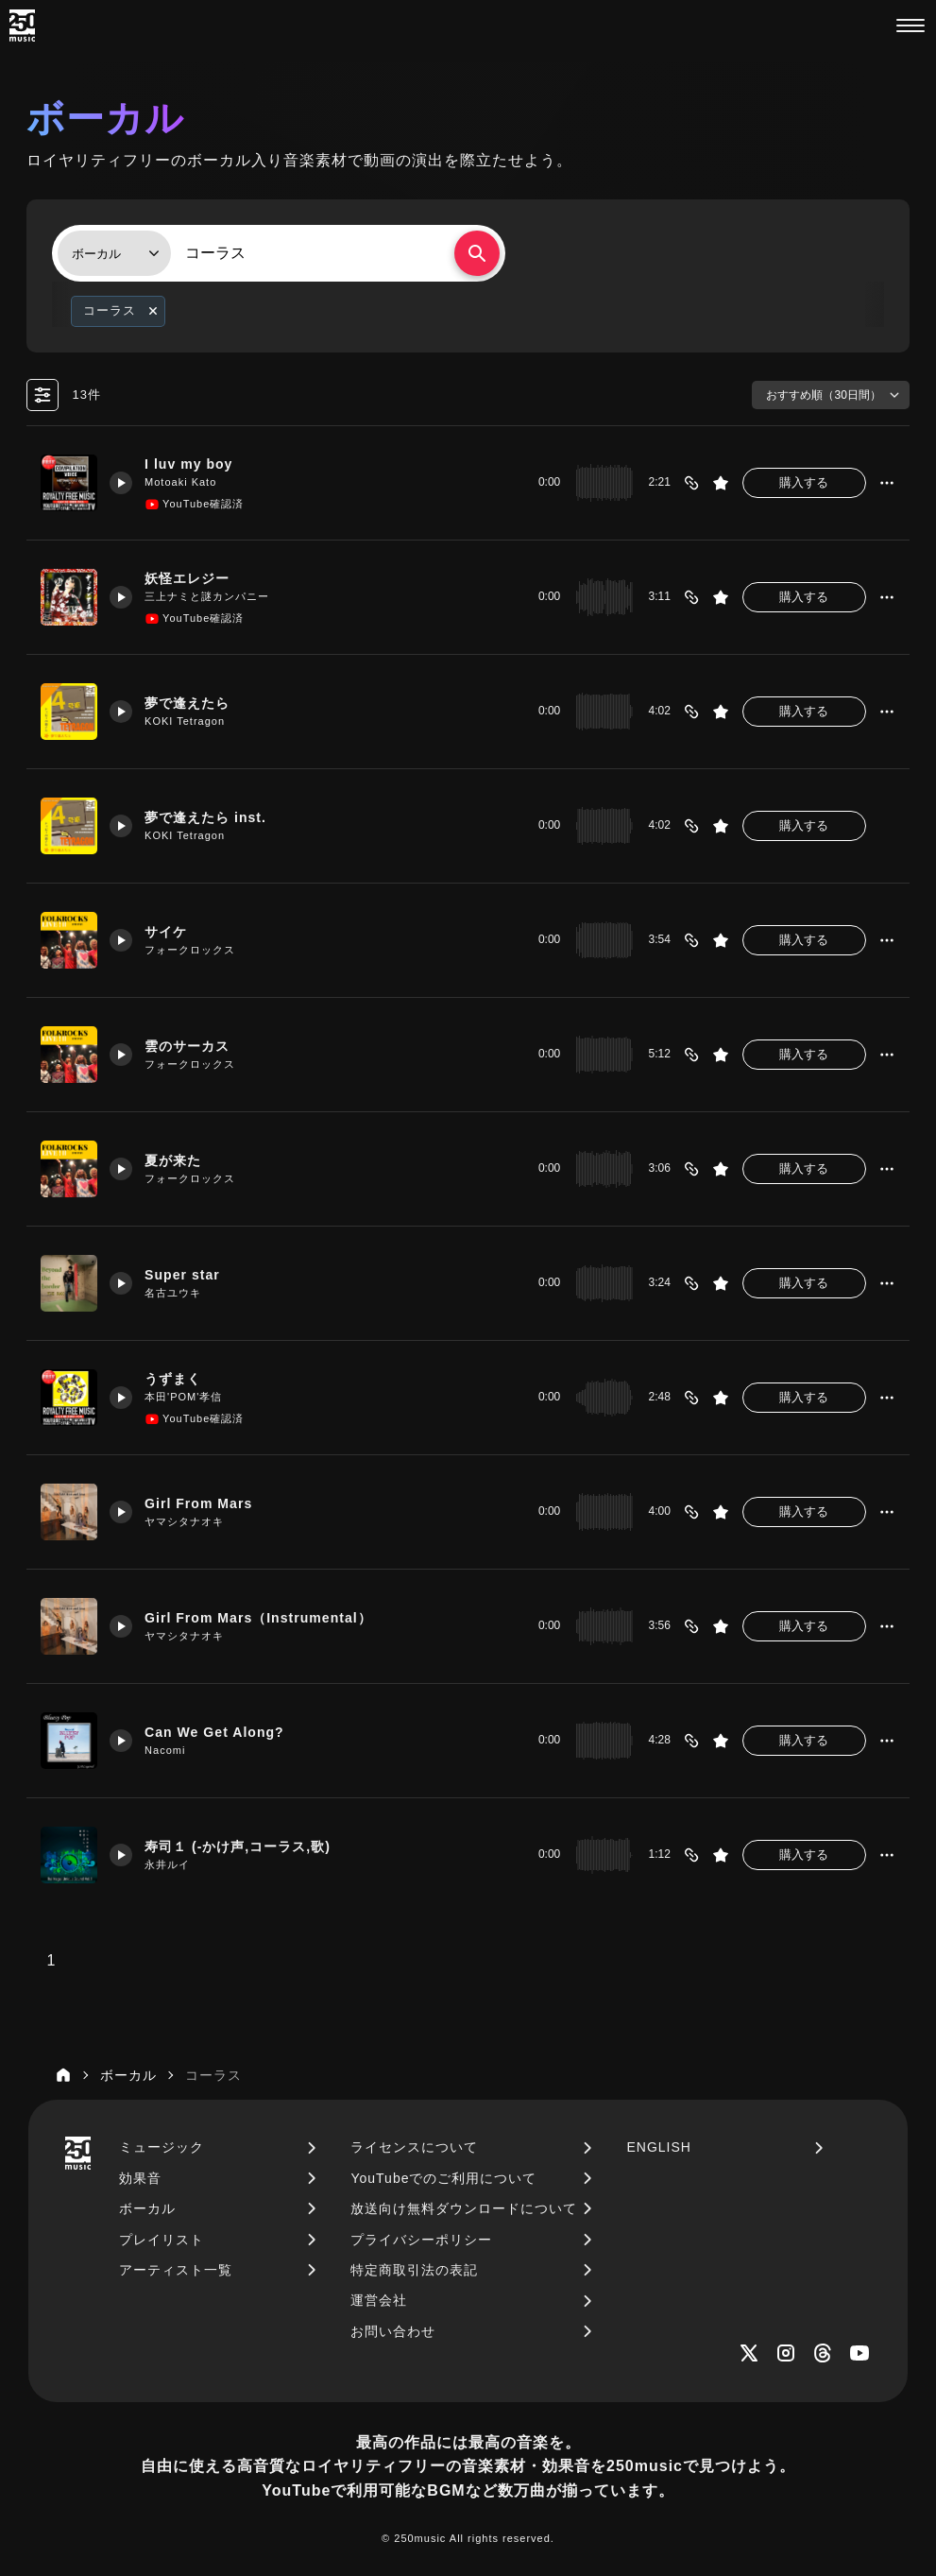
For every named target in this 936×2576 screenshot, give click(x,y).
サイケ (171, 930)
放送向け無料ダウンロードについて (463, 2208)
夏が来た (178, 1159)
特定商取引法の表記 (414, 2269)
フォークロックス (193, 950)
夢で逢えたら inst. (212, 816)
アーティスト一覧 (175, 2269)
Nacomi (168, 1751)
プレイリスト (161, 2239)
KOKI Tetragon (188, 722)
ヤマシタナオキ (188, 1522)
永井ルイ (171, 1865)
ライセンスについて (414, 2147)
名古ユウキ (176, 1293)
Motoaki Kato (184, 483)
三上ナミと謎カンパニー (210, 597)
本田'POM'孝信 (187, 1397)
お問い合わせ (392, 2331)
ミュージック (161, 2147)
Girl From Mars (204, 1502)
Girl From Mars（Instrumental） (266, 1616)
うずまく (178, 1377)
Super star (187, 1273)
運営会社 (378, 2300)
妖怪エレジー (193, 577)
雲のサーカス (193, 1045)
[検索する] (477, 253)
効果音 (140, 2178)
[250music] (22, 25)
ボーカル (147, 2208)
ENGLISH (658, 2147)
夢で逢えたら (193, 702)
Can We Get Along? (220, 1731)
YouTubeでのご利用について (443, 2178)
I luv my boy (194, 463)
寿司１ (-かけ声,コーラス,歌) (247, 1845)
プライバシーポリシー (421, 2239)
